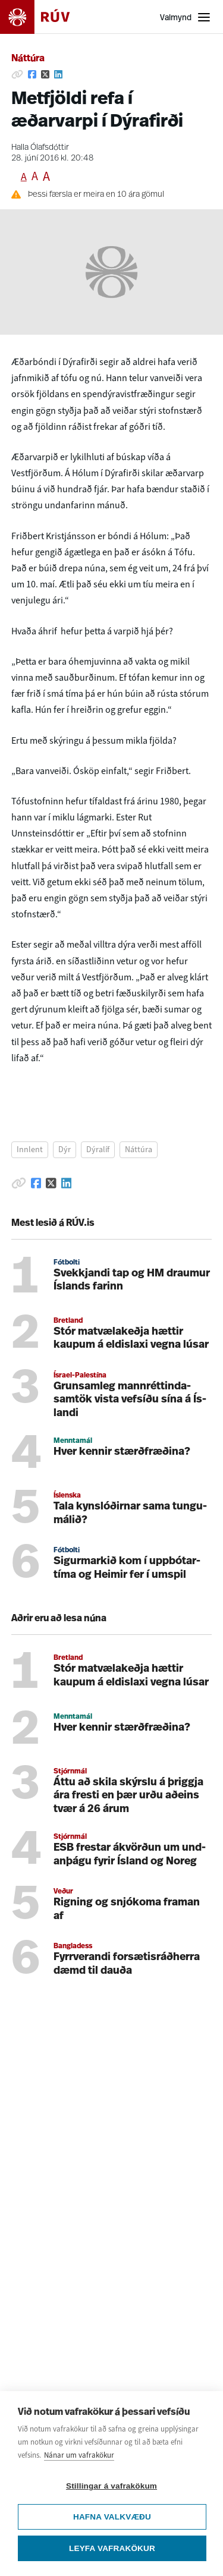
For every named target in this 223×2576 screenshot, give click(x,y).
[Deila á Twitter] (45, 74)
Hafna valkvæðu (112, 2516)
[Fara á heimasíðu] (45, 17)
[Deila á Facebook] (32, 74)
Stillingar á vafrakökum (111, 2485)
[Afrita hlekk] (17, 74)
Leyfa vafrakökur (112, 2548)
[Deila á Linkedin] (58, 74)
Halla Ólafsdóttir (40, 147)
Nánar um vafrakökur (79, 2455)
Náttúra (28, 59)
